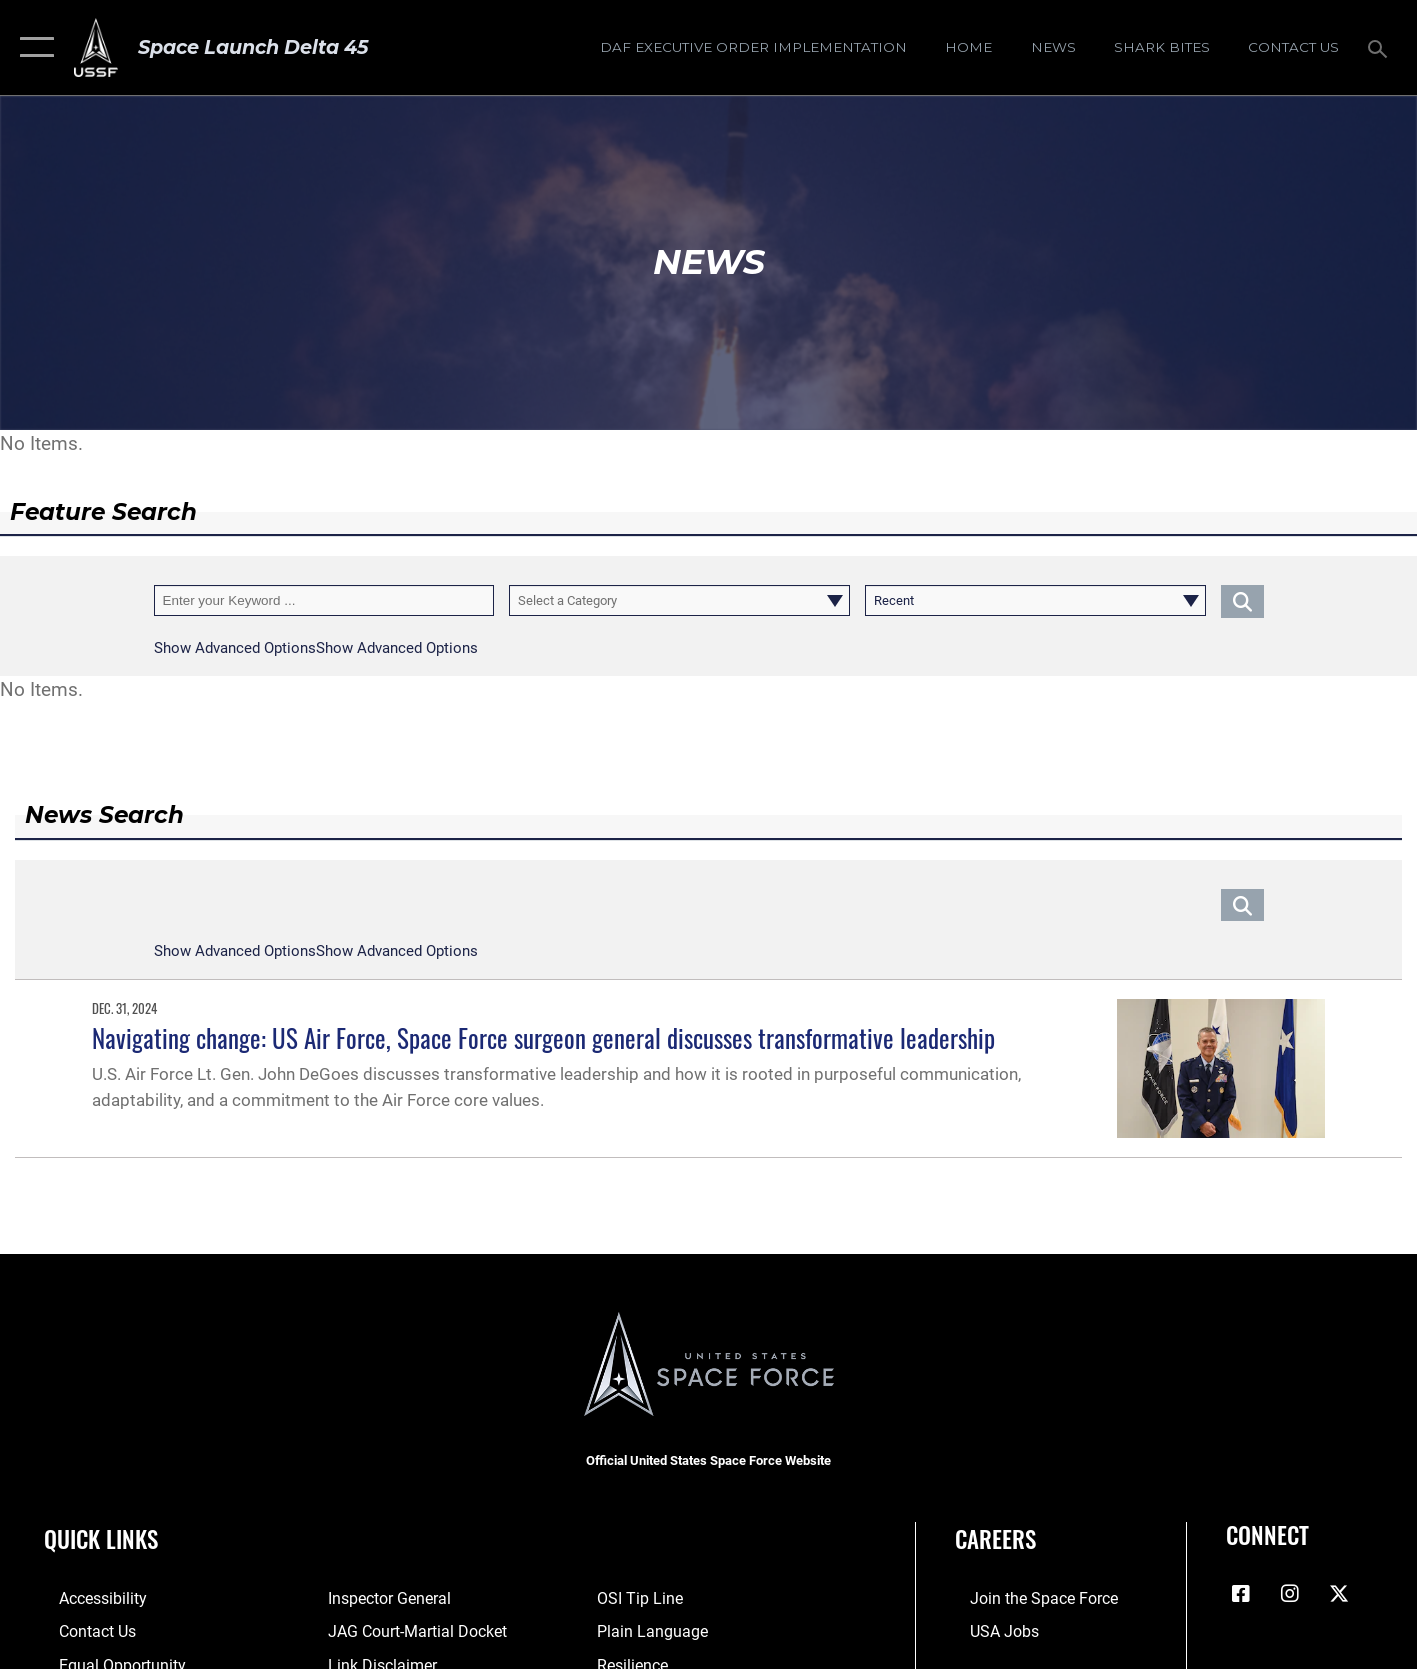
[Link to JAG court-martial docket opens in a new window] (409, 1630)
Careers (995, 1539)
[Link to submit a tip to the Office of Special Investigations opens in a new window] (643, 1598)
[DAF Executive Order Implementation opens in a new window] (753, 47)
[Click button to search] (1242, 600)
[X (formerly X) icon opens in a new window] (1339, 1594)
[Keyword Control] (324, 600)
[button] (32, 47)
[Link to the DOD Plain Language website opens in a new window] (653, 1630)
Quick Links (101, 1539)
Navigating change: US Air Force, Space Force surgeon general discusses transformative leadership (543, 1037)
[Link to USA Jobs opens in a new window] (988, 1630)
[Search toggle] (1380, 47)
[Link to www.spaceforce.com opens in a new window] (1025, 1598)
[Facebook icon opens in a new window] (1241, 1594)
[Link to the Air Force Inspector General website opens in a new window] (382, 1598)
